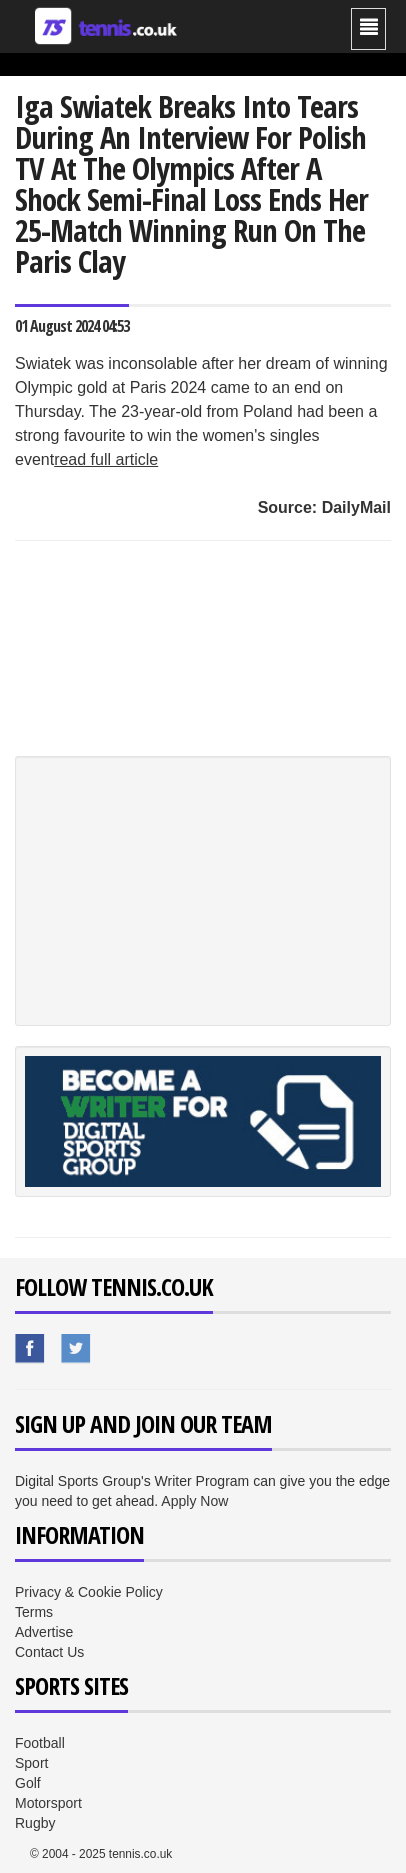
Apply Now (194, 1501)
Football (40, 1743)
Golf (28, 1783)
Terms (34, 1612)
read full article (106, 459)
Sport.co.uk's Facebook (31, 1349)
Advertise (44, 1632)
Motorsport (48, 1803)
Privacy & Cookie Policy (89, 1592)
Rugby (35, 1823)
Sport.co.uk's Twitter (77, 1349)
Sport (31, 1763)
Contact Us (49, 1652)
